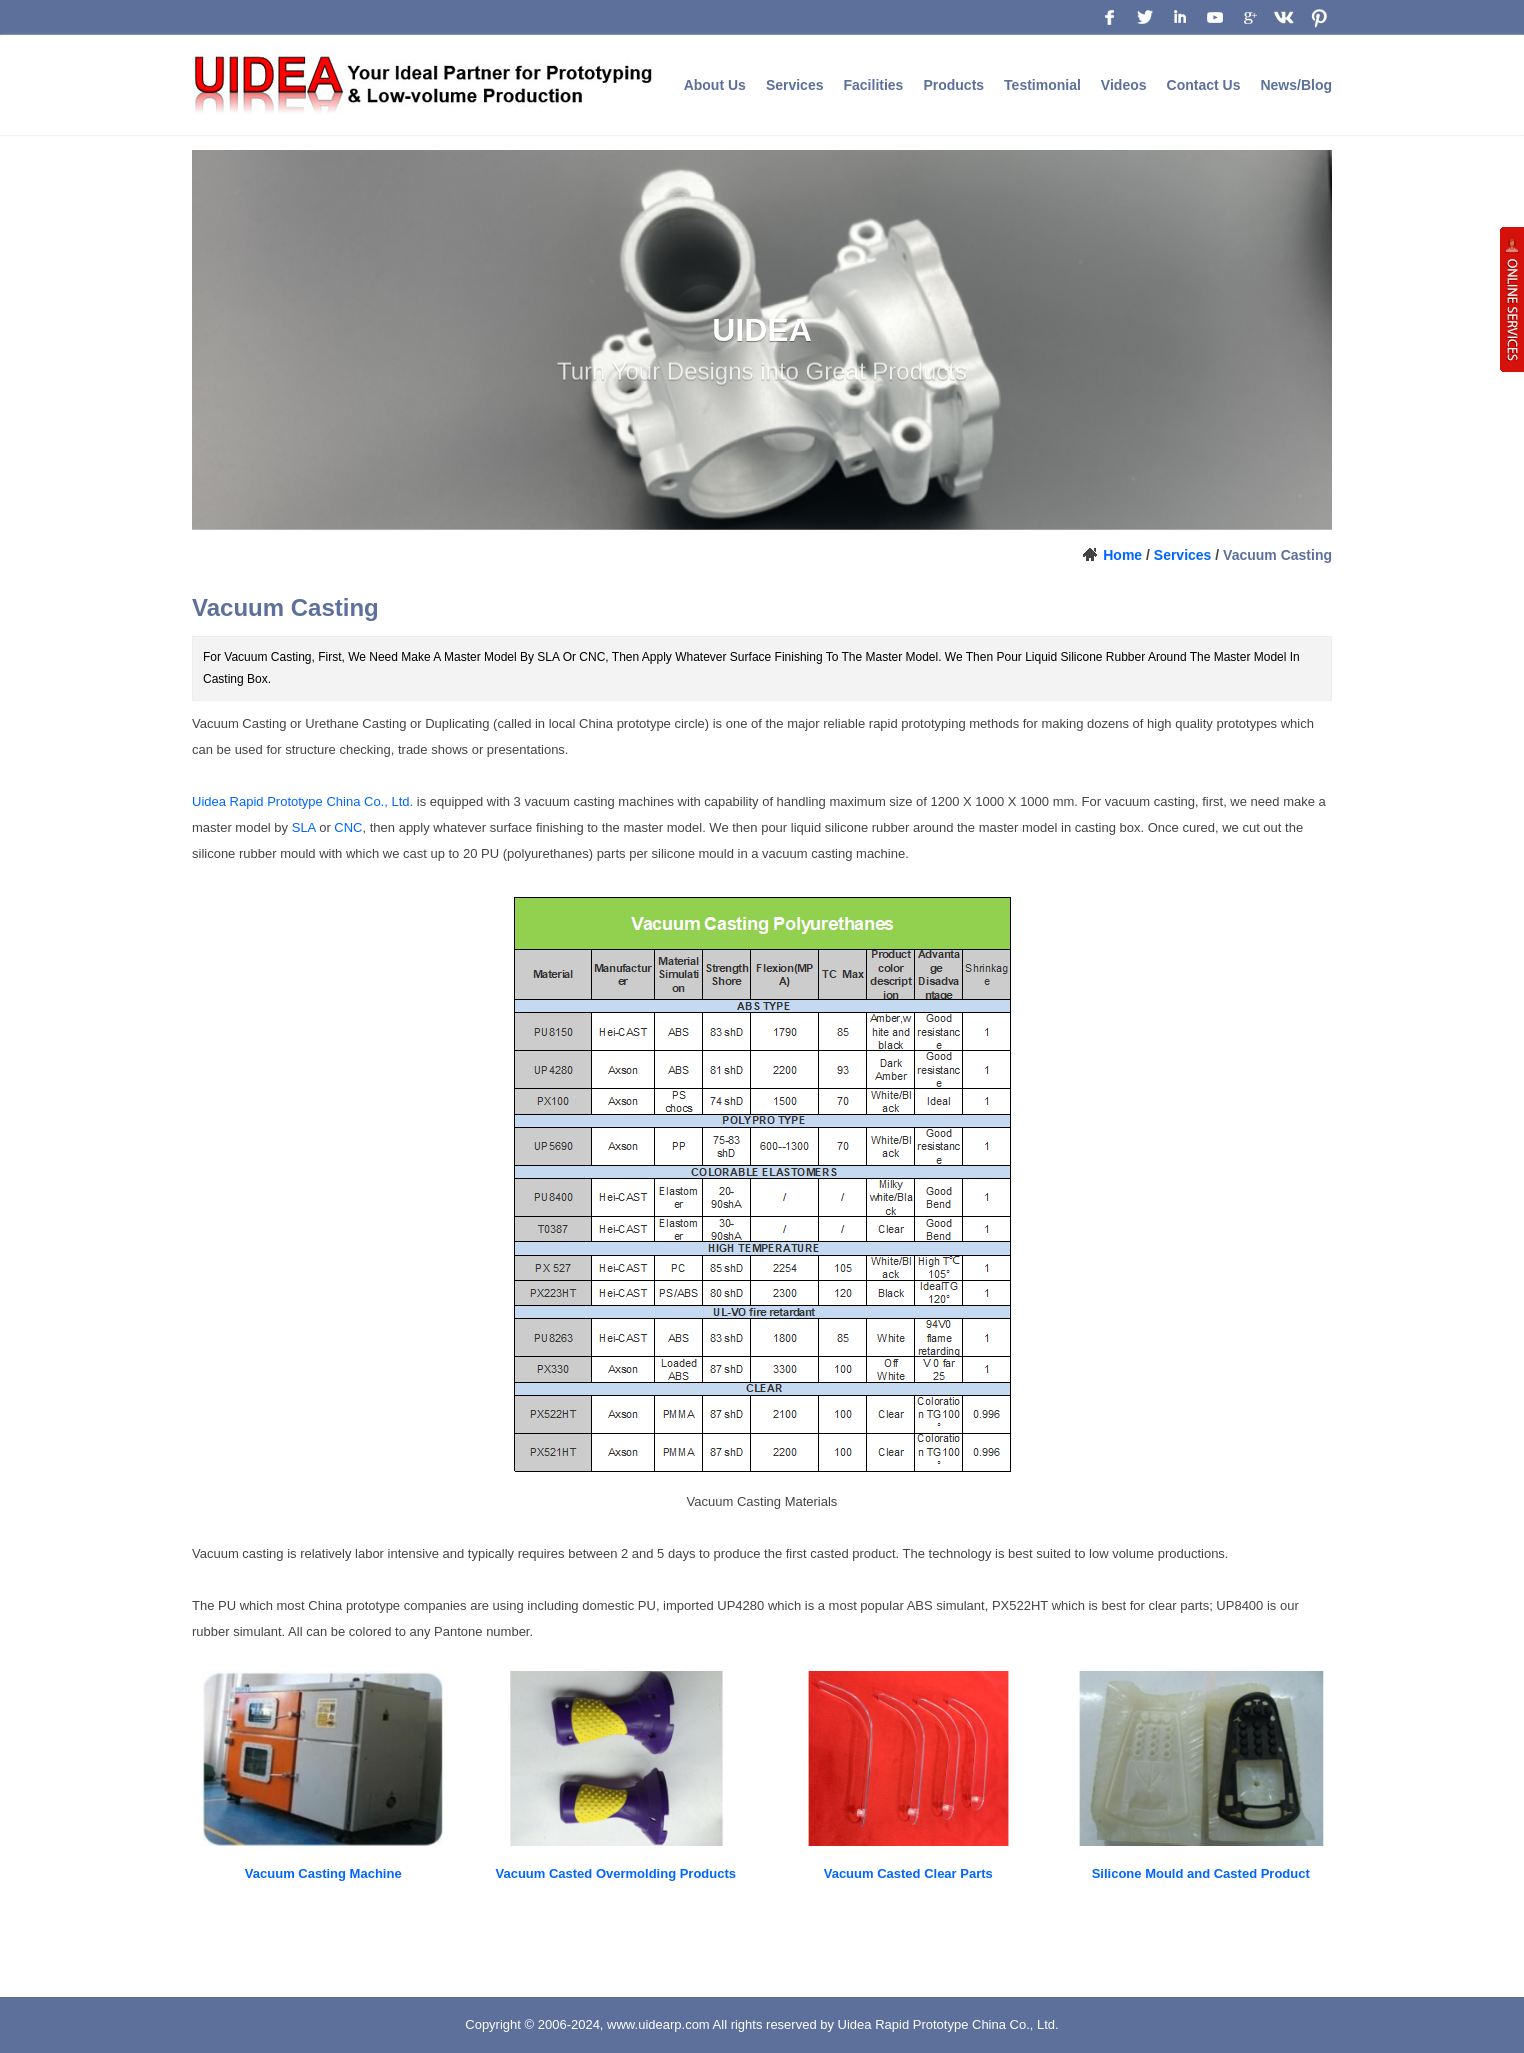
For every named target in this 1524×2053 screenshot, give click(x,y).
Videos (1124, 85)
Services (795, 85)
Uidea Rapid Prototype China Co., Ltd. (302, 801)
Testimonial (1042, 85)
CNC (348, 827)
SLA (303, 827)
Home (1122, 555)
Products (953, 85)
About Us (715, 85)
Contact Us (1204, 85)
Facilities (873, 85)
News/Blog (1296, 85)
